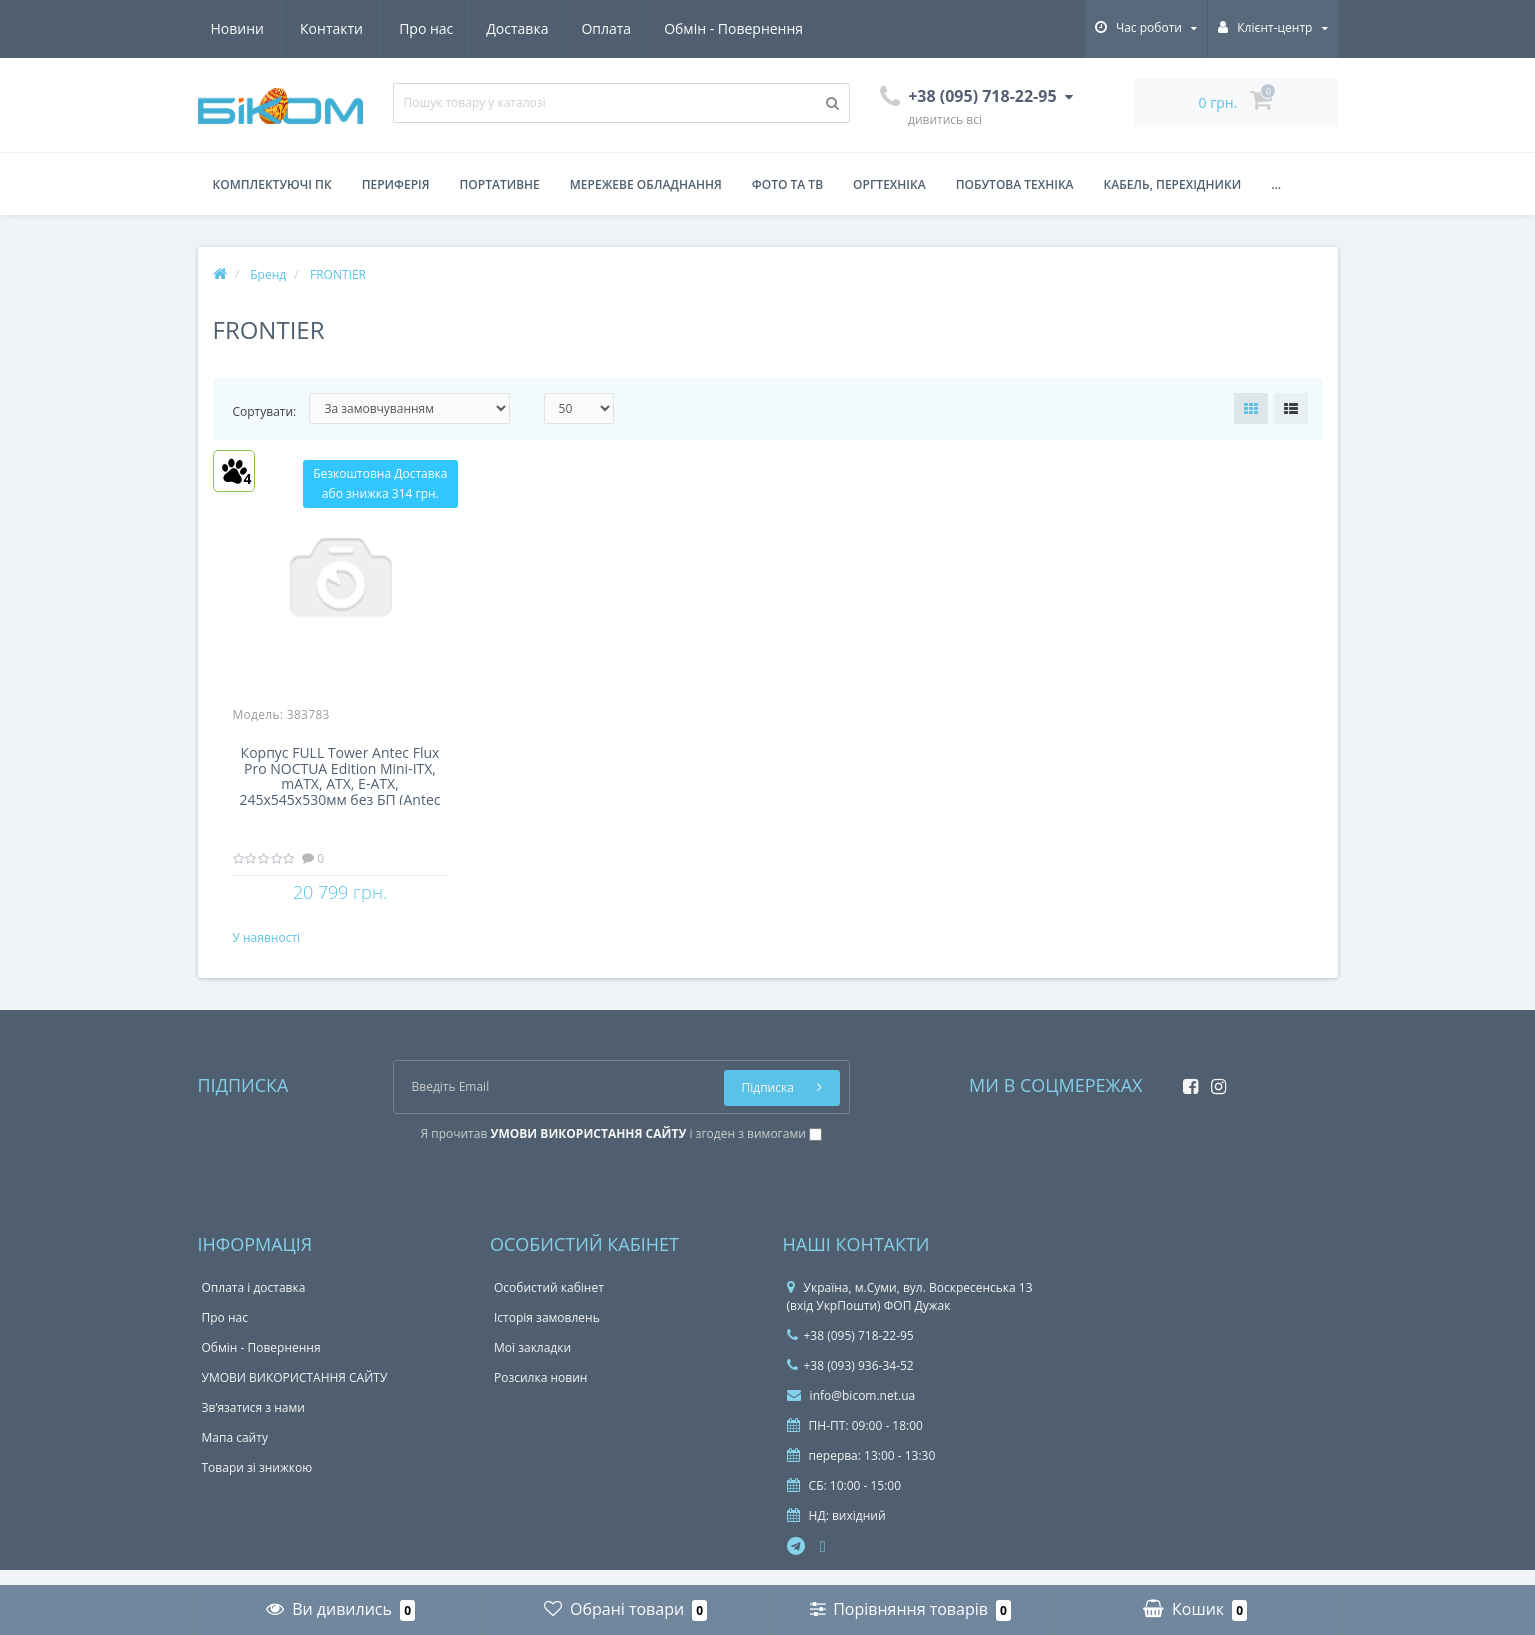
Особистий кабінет (549, 1303)
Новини (686, 28)
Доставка (332, 28)
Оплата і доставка (254, 1303)
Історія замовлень (547, 1333)
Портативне (500, 184)
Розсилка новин (540, 1393)
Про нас (238, 28)
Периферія (396, 184)
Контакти (781, 28)
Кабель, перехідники (1173, 184)
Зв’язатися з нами (253, 1423)
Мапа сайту (235, 1453)
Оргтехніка (889, 184)
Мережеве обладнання (646, 184)
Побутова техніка (1015, 184)
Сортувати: (265, 411)
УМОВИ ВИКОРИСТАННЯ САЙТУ (295, 1393)
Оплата (424, 28)
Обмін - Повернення (554, 28)
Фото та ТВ (787, 184)
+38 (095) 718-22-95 (850, 1351)
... (1276, 184)
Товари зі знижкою (257, 1483)
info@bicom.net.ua (851, 1411)
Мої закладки (532, 1363)
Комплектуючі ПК (272, 184)
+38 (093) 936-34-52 (850, 1381)
